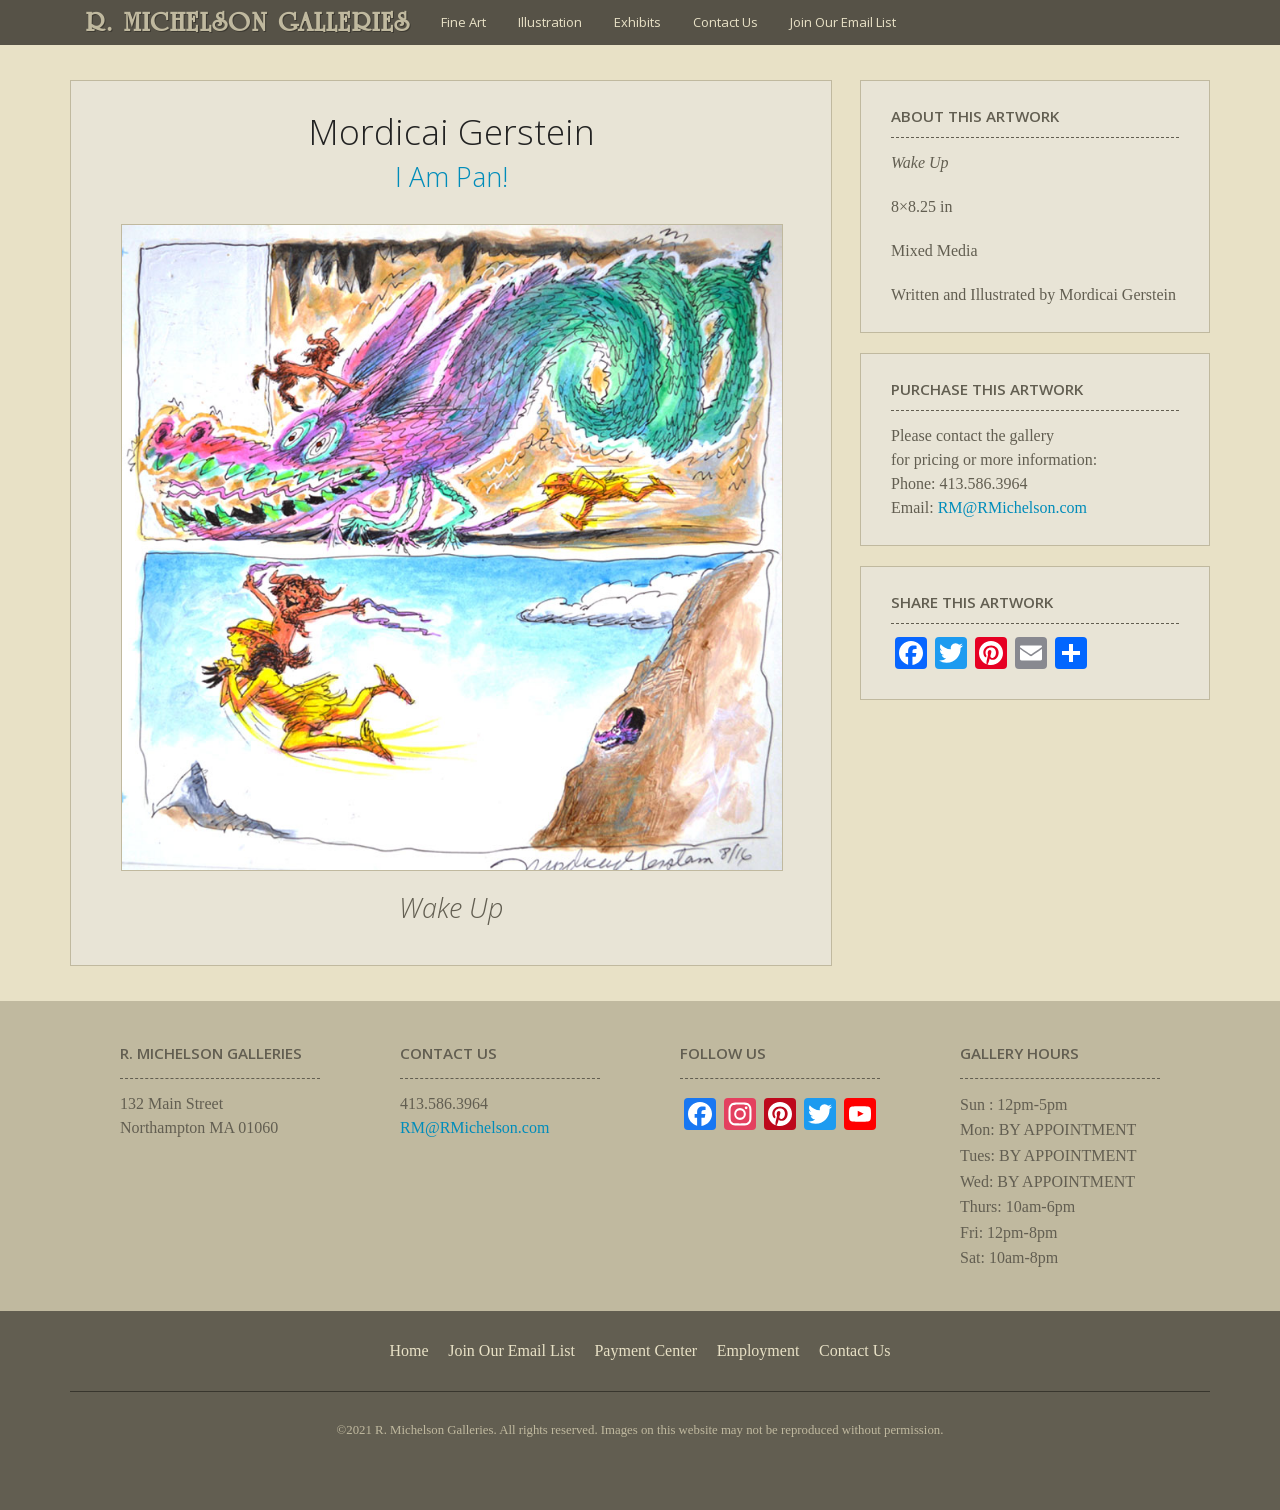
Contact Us (725, 22)
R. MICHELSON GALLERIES (248, 22)
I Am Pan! (451, 176)
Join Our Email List (843, 22)
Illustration (550, 22)
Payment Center (645, 1350)
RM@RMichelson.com (1012, 507)
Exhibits (637, 22)
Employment (758, 1350)
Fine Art (463, 22)
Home (408, 1350)
